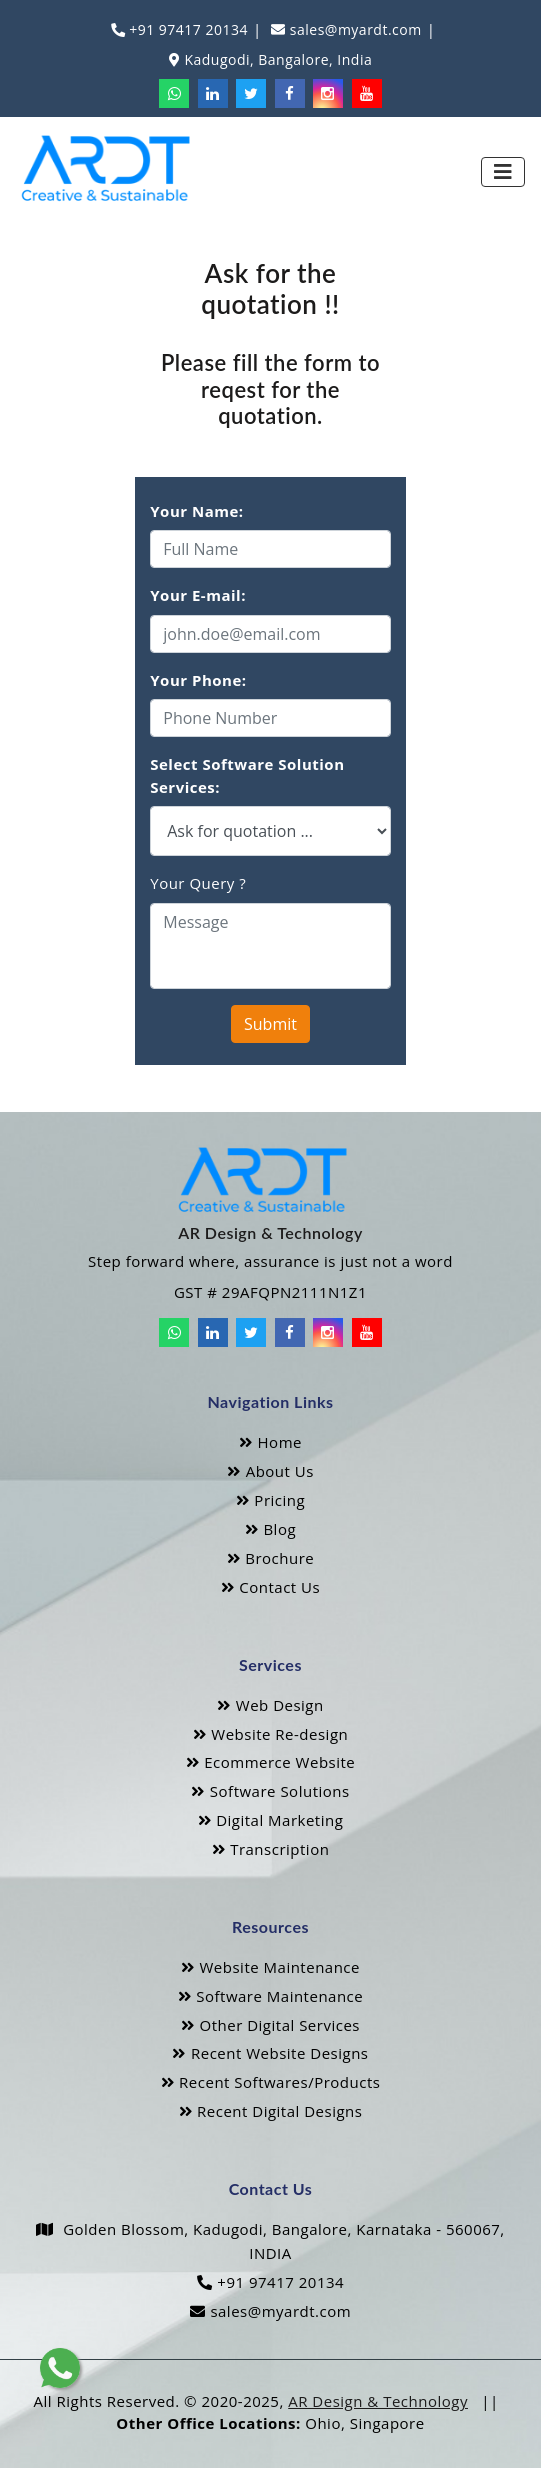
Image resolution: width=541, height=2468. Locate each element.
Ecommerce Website (271, 1762)
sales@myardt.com (354, 29)
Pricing (270, 1500)
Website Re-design (270, 1734)
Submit (270, 1024)
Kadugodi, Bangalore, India (276, 59)
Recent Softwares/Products (271, 2082)
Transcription (271, 1849)
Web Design (270, 1705)
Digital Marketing (271, 1820)
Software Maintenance (270, 1996)
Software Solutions (270, 1791)
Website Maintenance (270, 1967)
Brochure (270, 1558)
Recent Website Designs (270, 2053)
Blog (270, 1529)
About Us (270, 1471)
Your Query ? (198, 883)
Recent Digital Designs (271, 2111)
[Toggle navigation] (503, 172)
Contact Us (270, 1587)
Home (270, 1442)
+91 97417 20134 (186, 29)
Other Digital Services (270, 2025)
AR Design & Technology (378, 2401)
